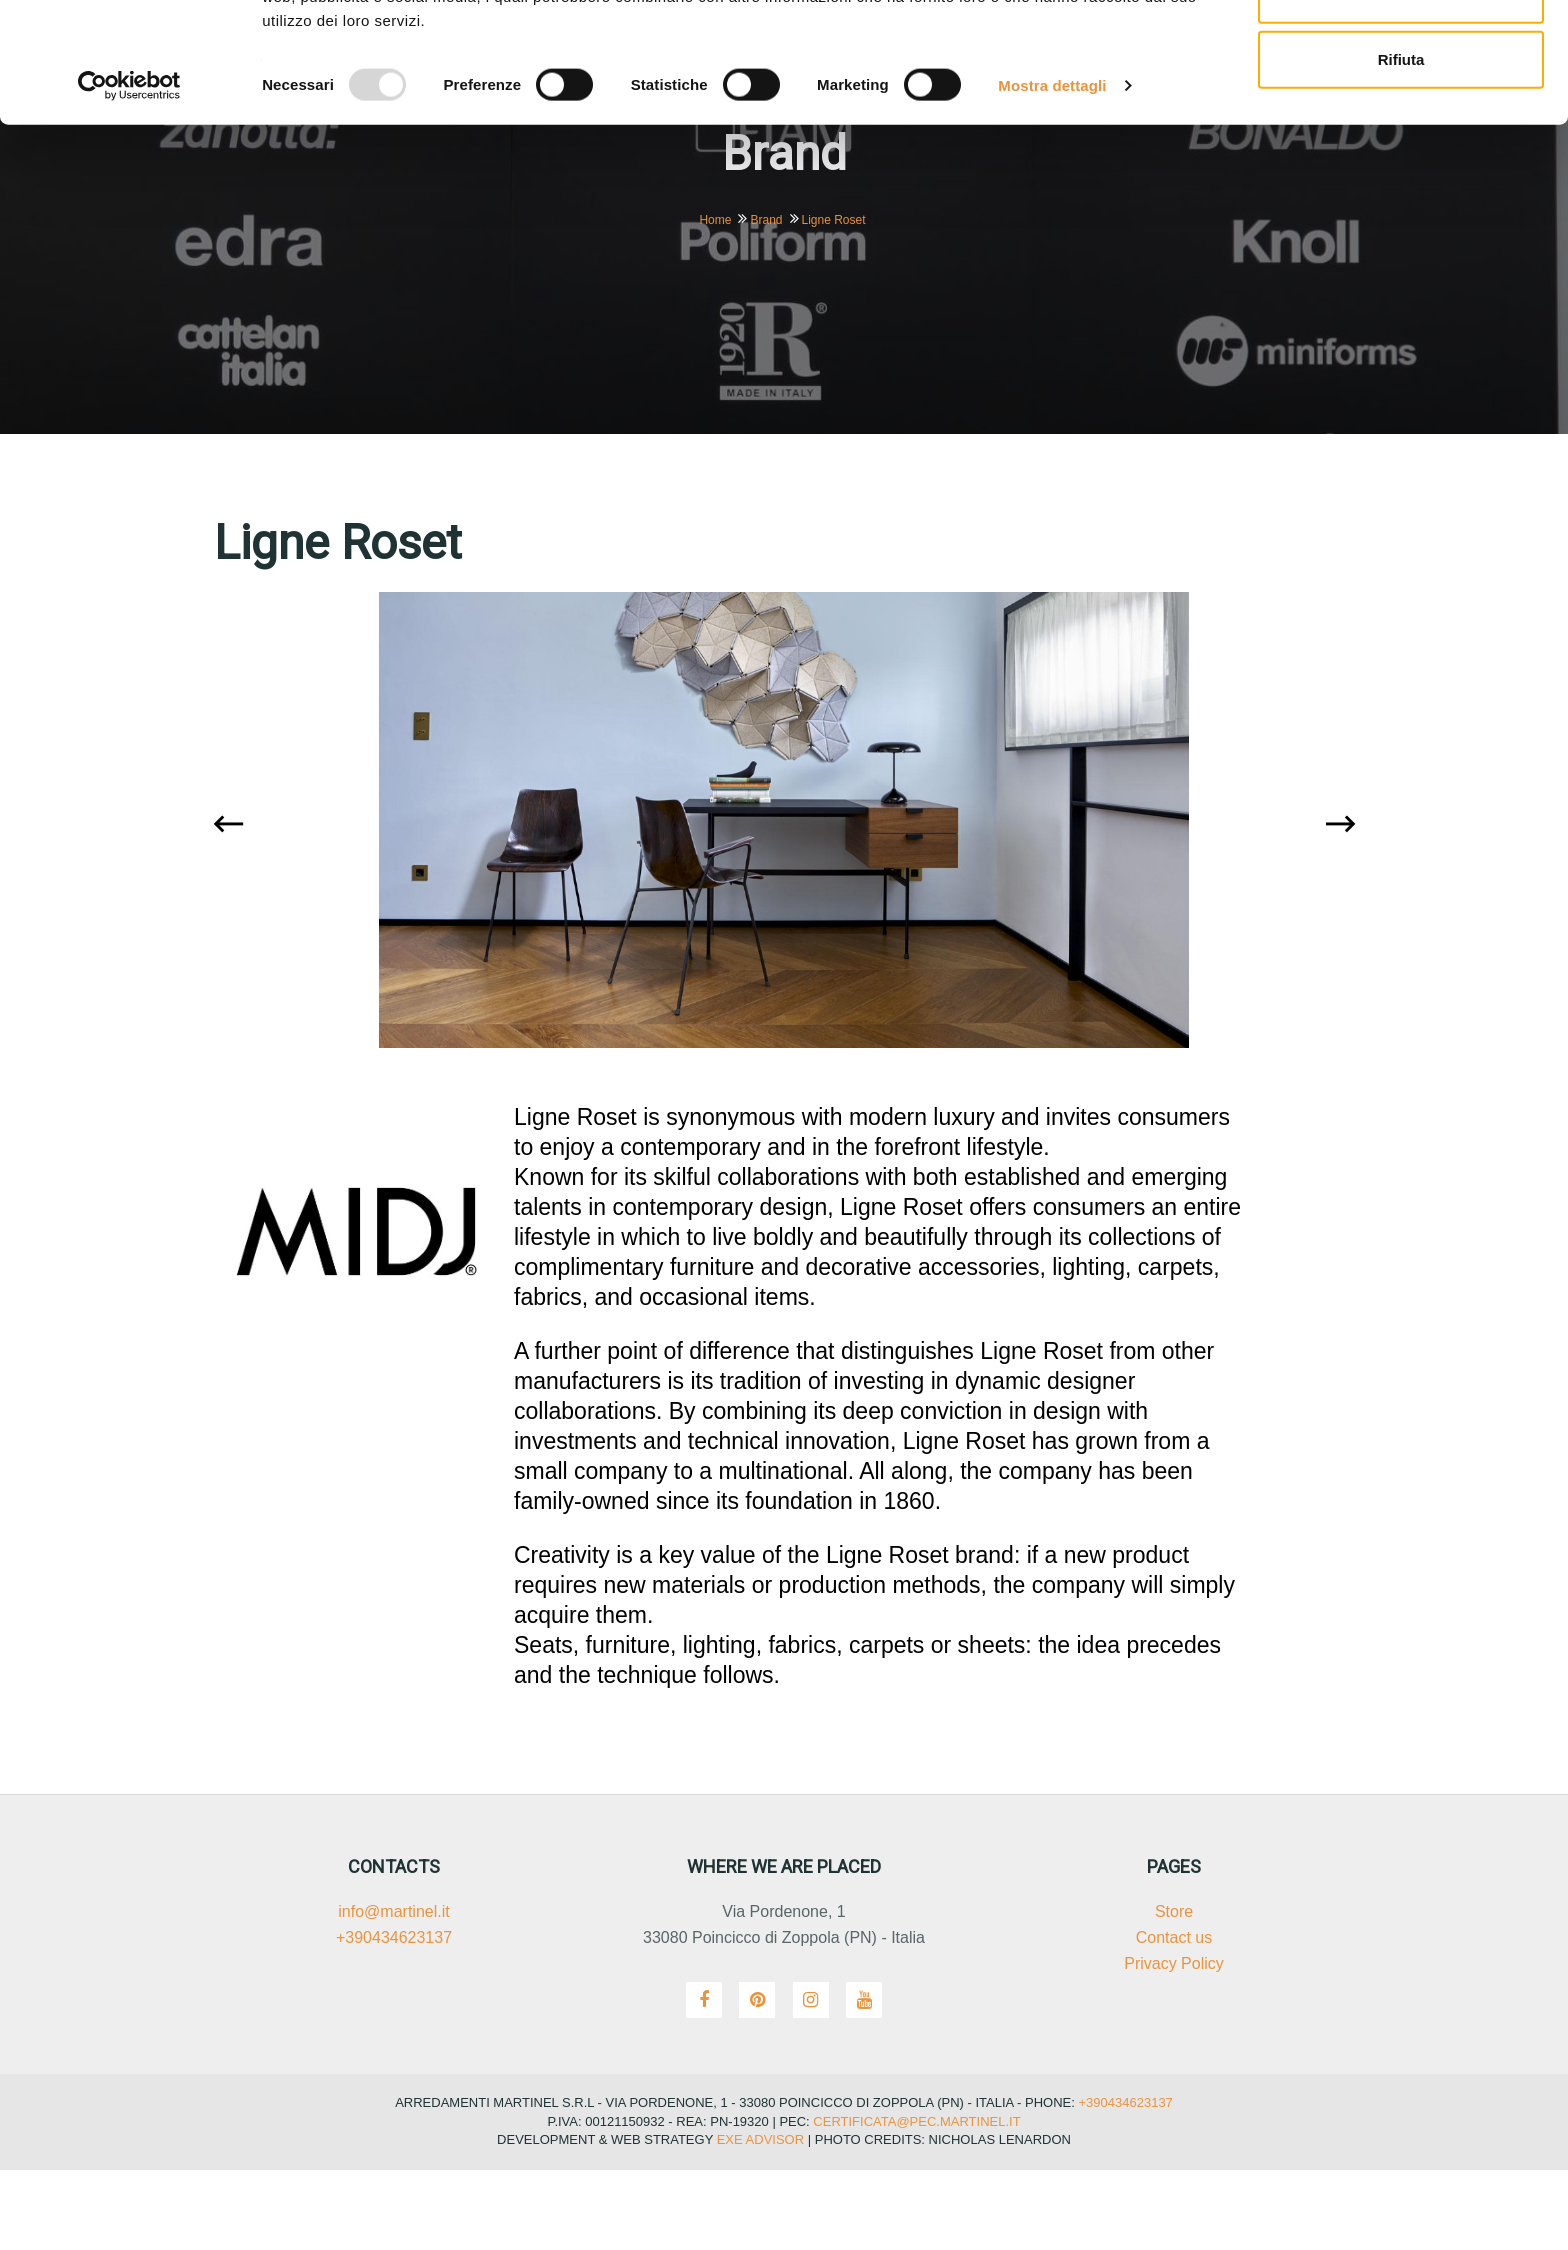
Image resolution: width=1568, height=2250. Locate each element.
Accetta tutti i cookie (1401, 52)
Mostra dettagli (1052, 209)
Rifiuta (1401, 183)
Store (1174, 1991)
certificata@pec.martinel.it (915, 2201)
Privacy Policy (1174, 2043)
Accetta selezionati (1400, 118)
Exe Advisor (760, 2219)
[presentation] (233, 905)
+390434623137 (394, 2017)
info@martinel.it (393, 1991)
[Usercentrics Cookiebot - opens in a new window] (129, 210)
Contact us (1174, 2017)
